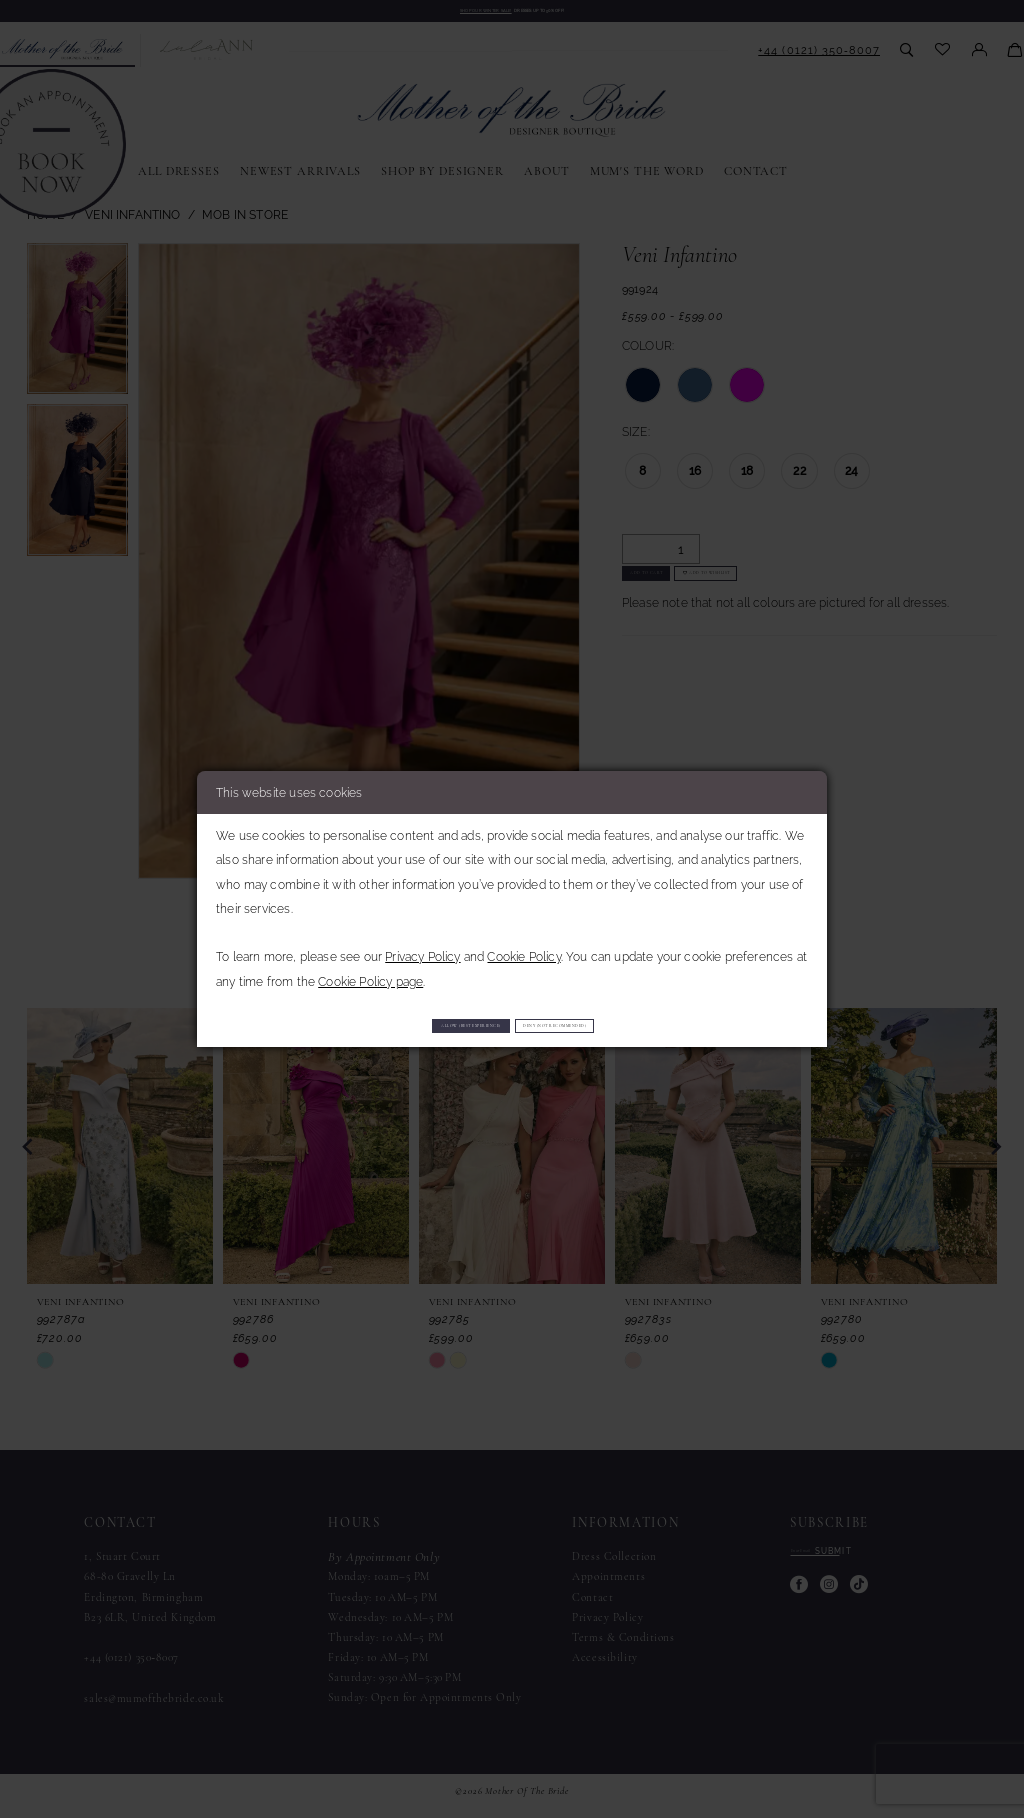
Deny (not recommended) (636, 1024)
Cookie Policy (523, 950)
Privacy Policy (422, 950)
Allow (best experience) (394, 1024)
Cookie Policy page (370, 974)
